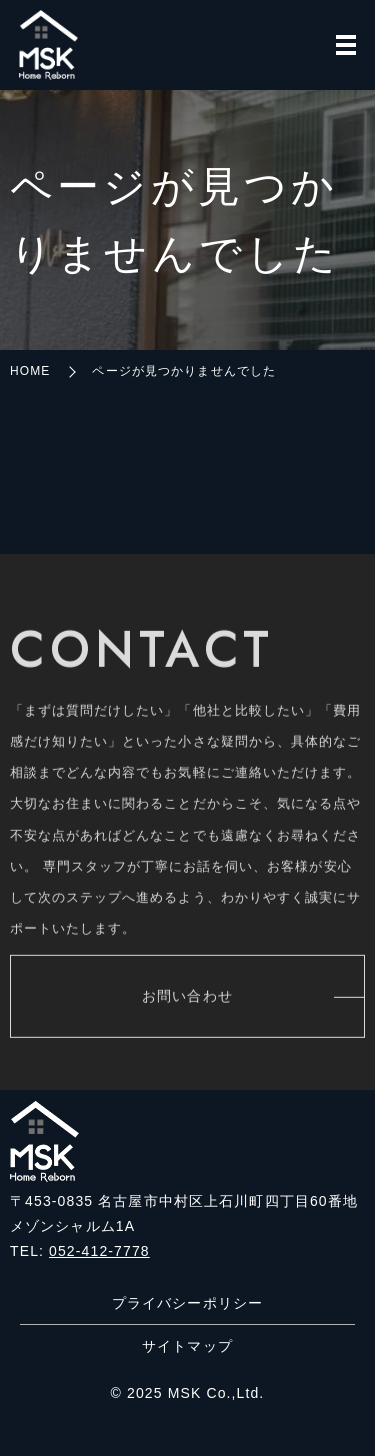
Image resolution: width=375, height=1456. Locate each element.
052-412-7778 (99, 1251)
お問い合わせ (187, 999)
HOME (30, 371)
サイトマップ (187, 1346)
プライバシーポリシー (187, 1303)
